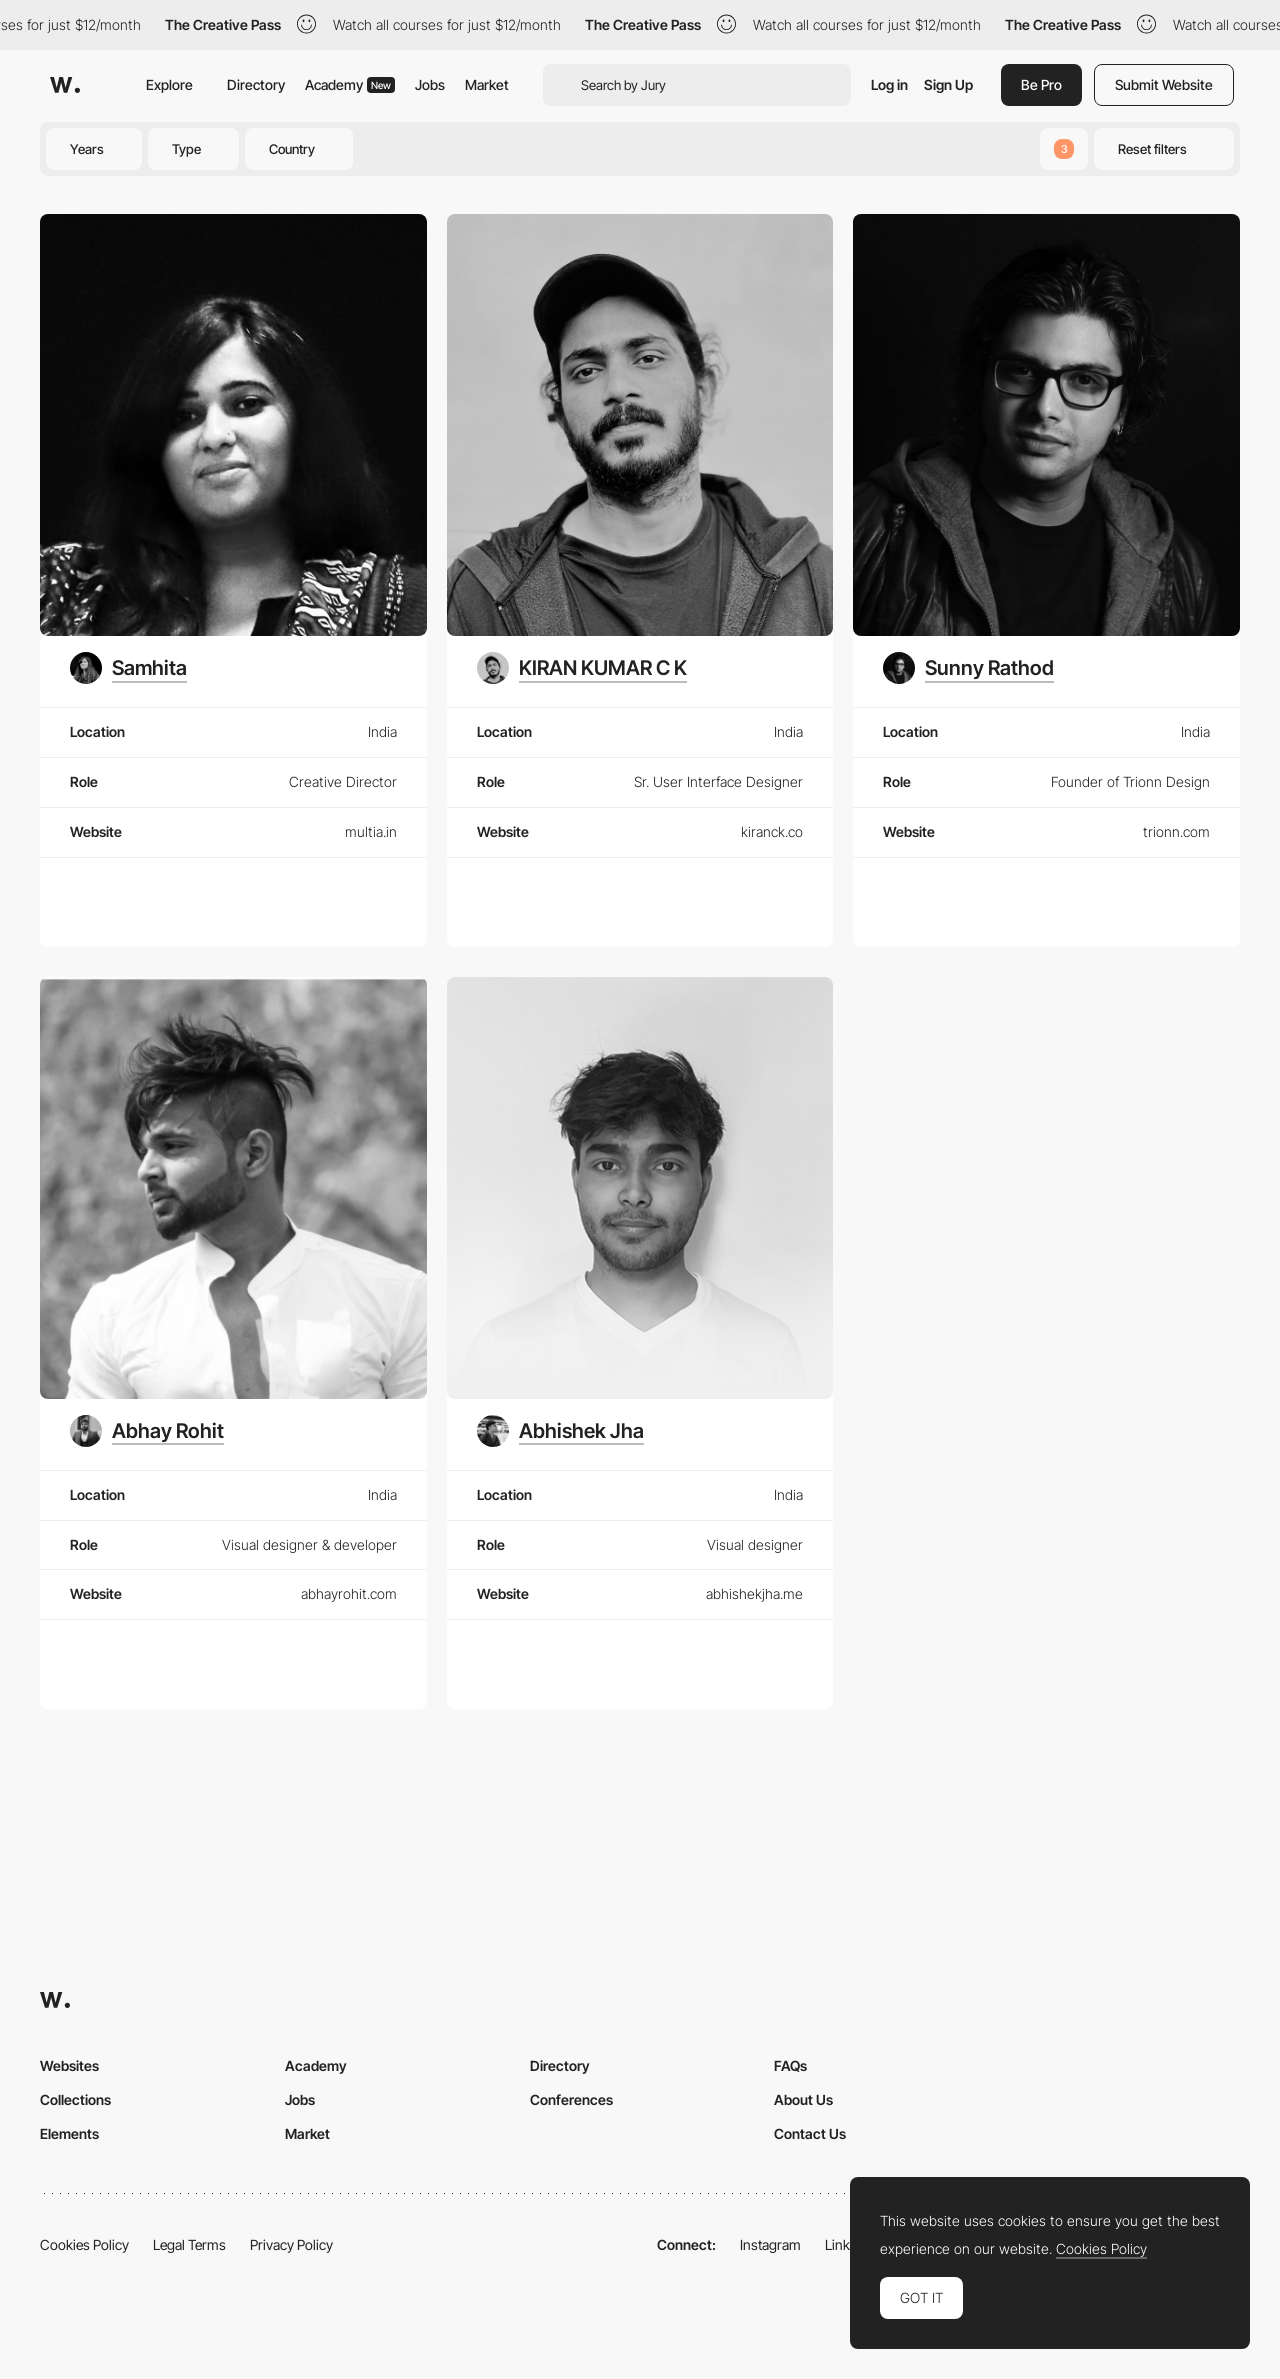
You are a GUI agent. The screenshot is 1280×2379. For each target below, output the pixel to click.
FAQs (790, 2065)
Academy (350, 84)
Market (487, 84)
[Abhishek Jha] (560, 1431)
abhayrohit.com (349, 1593)
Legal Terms (189, 2244)
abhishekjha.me (754, 1593)
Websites (69, 2065)
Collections (75, 2099)
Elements (69, 2133)
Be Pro (1041, 84)
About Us (803, 2099)
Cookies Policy (84, 2244)
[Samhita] (128, 668)
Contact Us (810, 2133)
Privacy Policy (291, 2244)
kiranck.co (772, 831)
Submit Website (1164, 84)
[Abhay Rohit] (147, 1431)
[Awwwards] (65, 85)
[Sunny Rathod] (968, 668)
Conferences (571, 2099)
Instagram (770, 2244)
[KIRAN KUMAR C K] (582, 668)
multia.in (371, 831)
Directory (256, 84)
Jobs (430, 84)
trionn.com (1176, 831)
